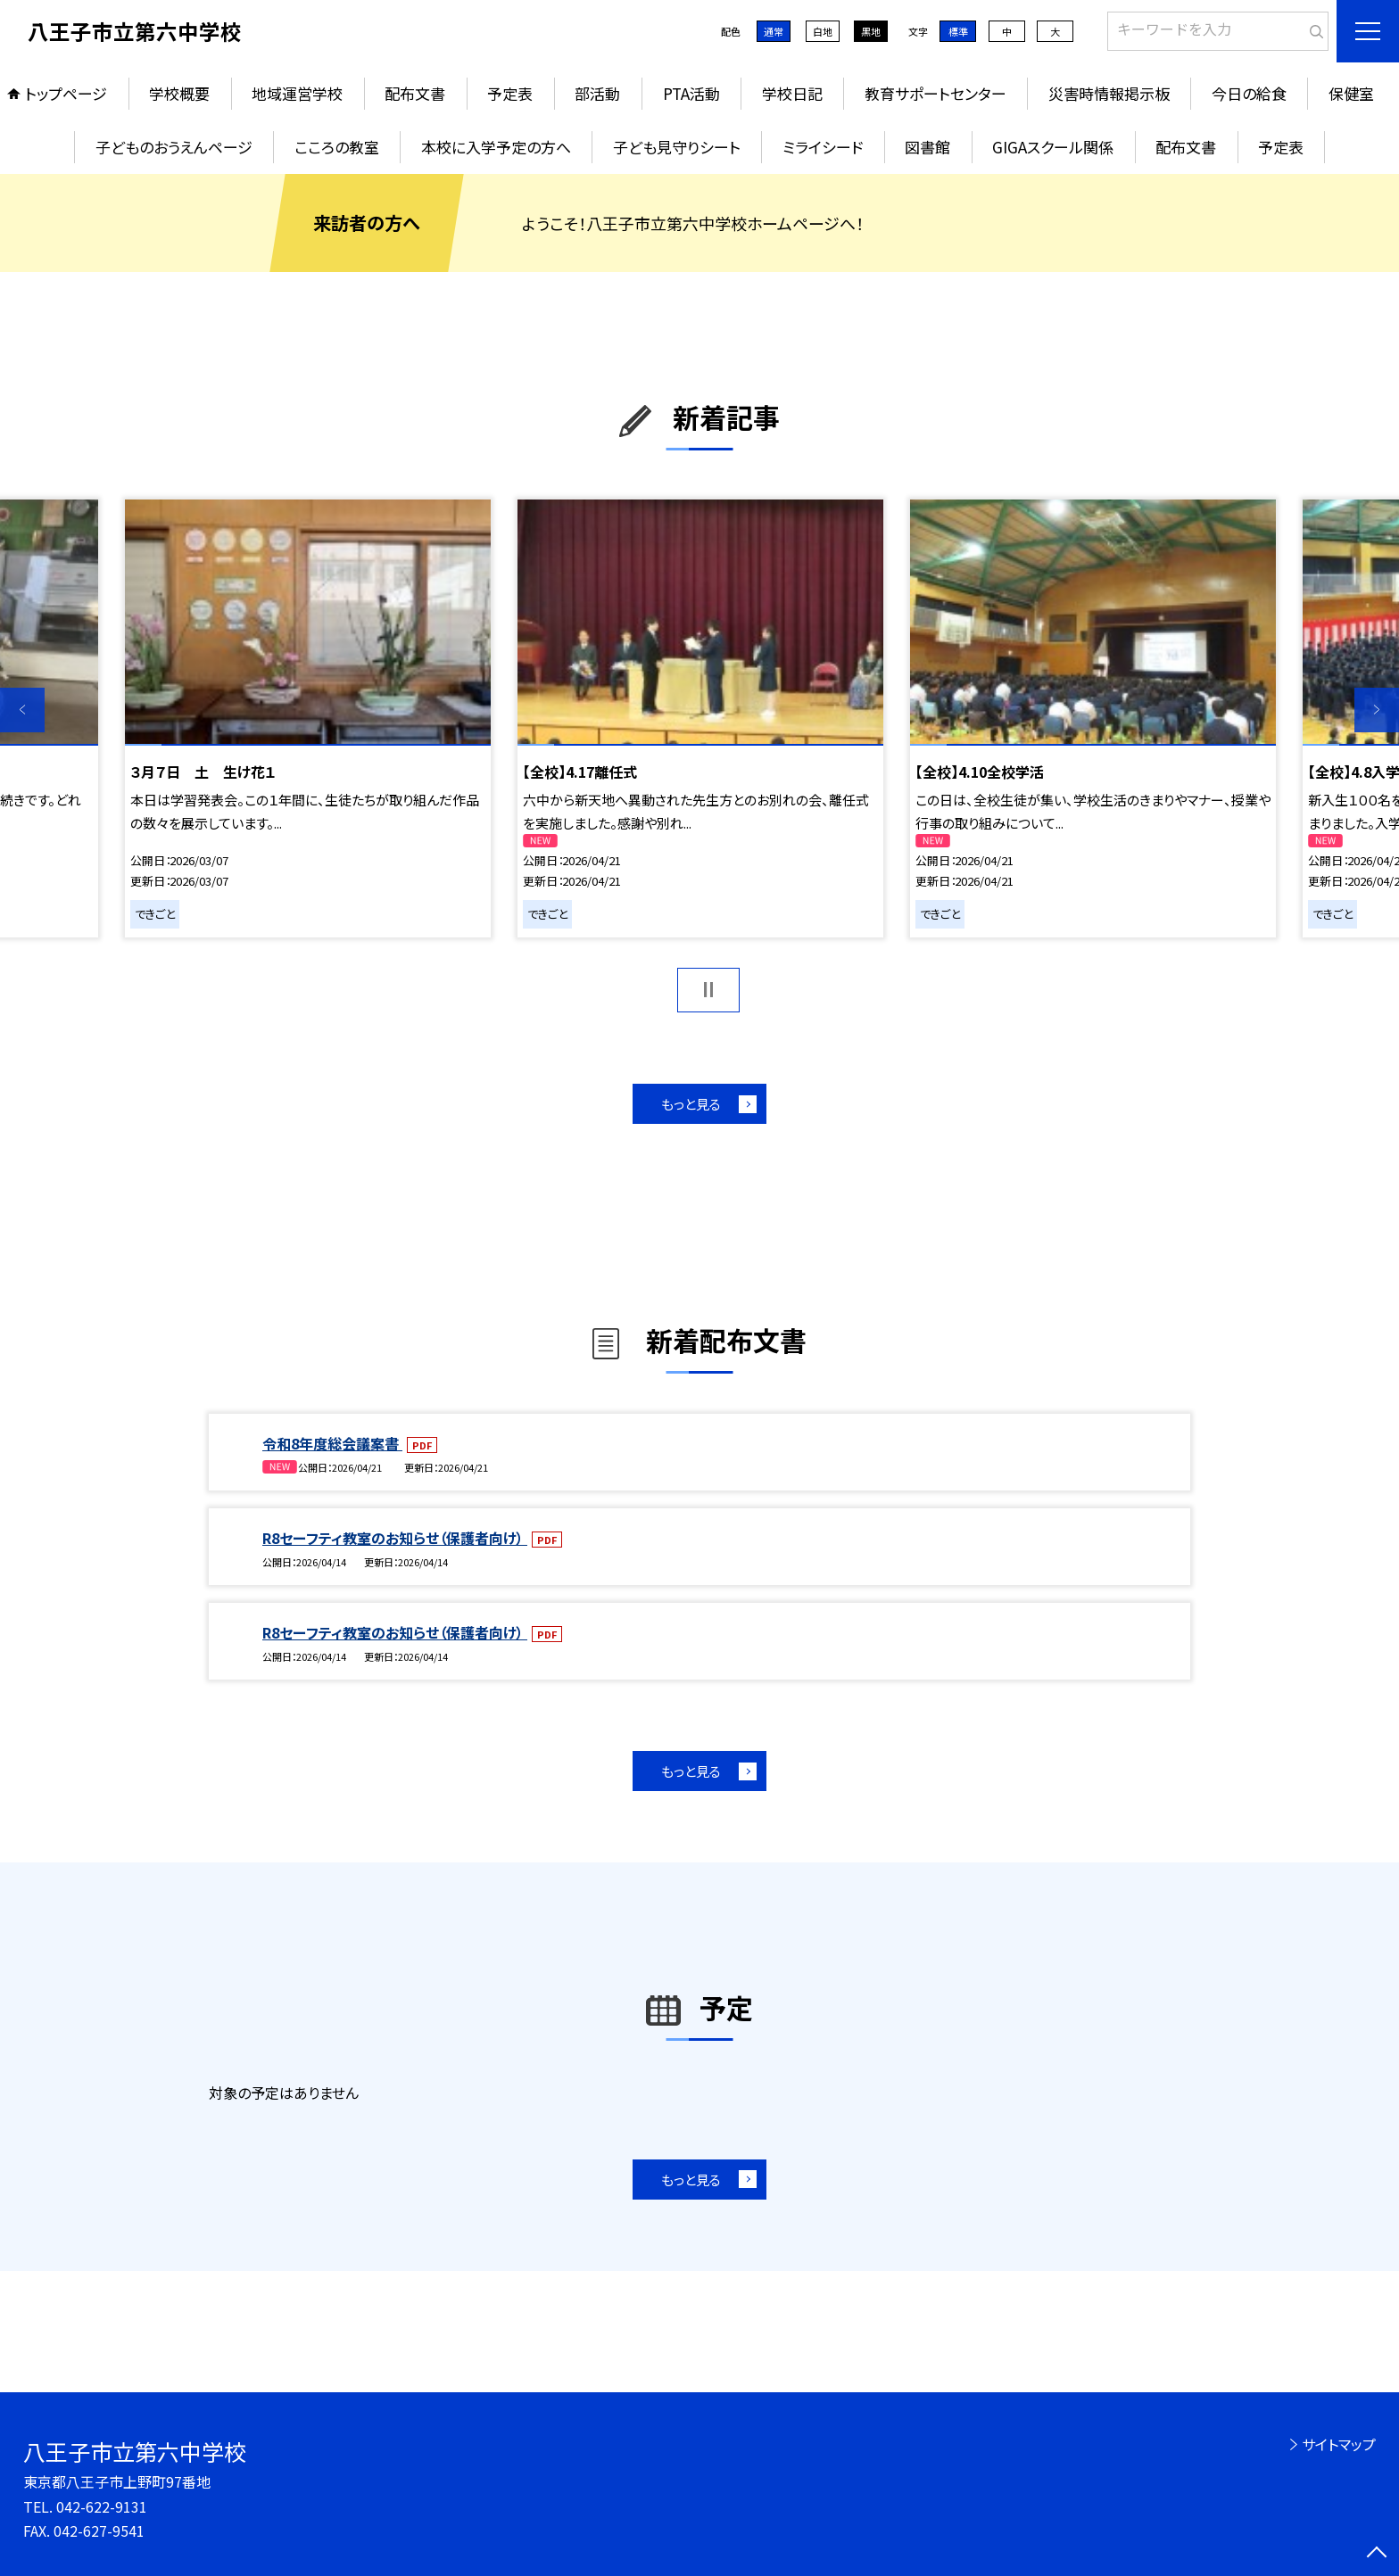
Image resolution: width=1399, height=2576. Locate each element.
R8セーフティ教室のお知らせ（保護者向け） (394, 1537)
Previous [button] (22, 710)
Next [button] (1376, 710)
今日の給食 (1249, 93)
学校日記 (792, 93)
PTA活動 (691, 93)
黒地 (871, 31)
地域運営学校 (297, 93)
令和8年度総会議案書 (332, 1443)
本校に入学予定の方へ (496, 147)
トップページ (66, 93)
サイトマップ (1339, 2444)
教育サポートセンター (935, 93)
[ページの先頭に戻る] (1376, 2553)
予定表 (510, 93)
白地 (822, 31)
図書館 (927, 147)
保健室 (1351, 93)
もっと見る (691, 1103)
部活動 (597, 93)
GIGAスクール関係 (1052, 147)
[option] (308, 718)
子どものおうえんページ (173, 147)
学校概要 (179, 93)
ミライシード (822, 147)
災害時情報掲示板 (1109, 93)
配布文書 (415, 93)
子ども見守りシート (677, 147)
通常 (773, 31)
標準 (958, 31)
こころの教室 (336, 147)
